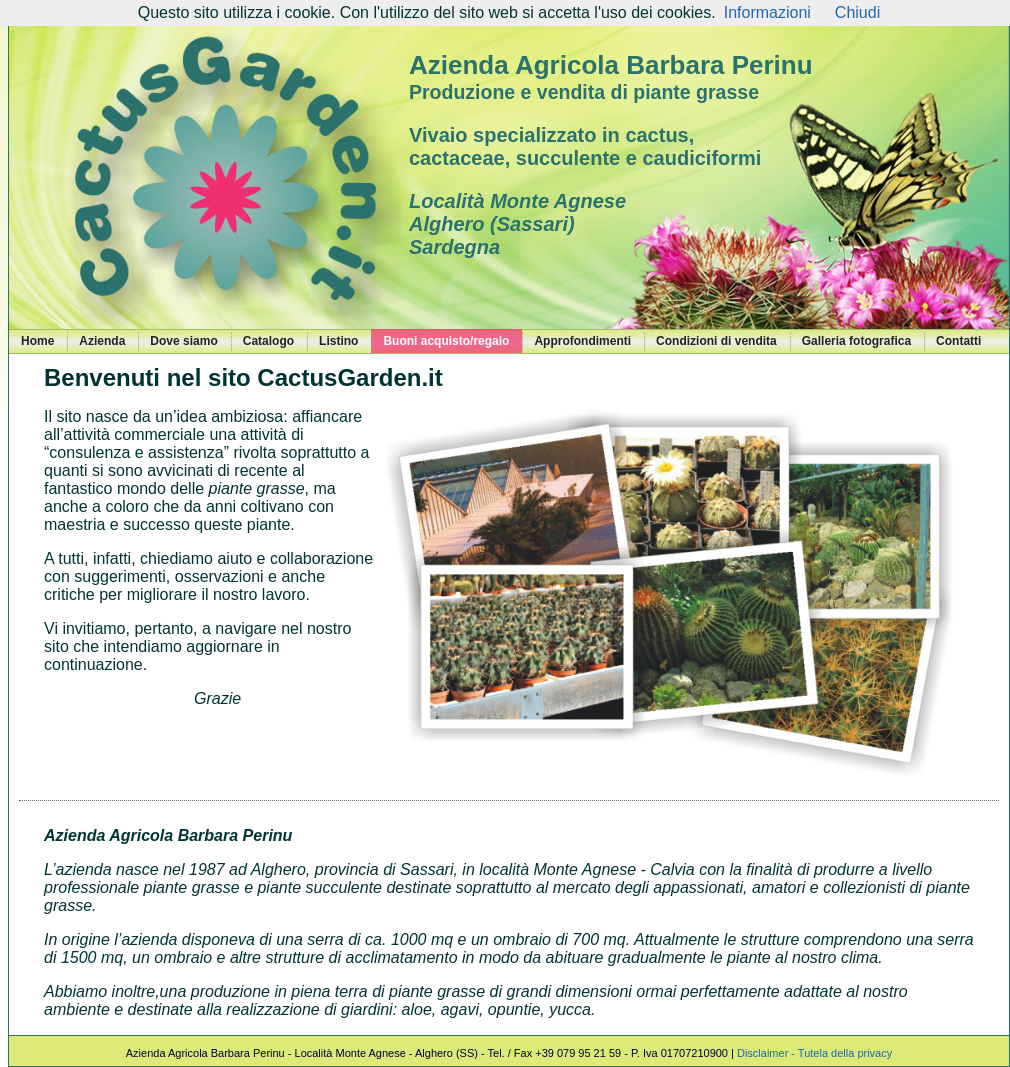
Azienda (102, 341)
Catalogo (268, 341)
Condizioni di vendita (716, 341)
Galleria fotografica (856, 341)
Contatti (958, 341)
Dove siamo (183, 341)
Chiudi (857, 12)
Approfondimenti (582, 341)
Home (37, 341)
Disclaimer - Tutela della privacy (814, 1053)
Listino (338, 341)
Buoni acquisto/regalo (446, 341)
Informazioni (767, 12)
